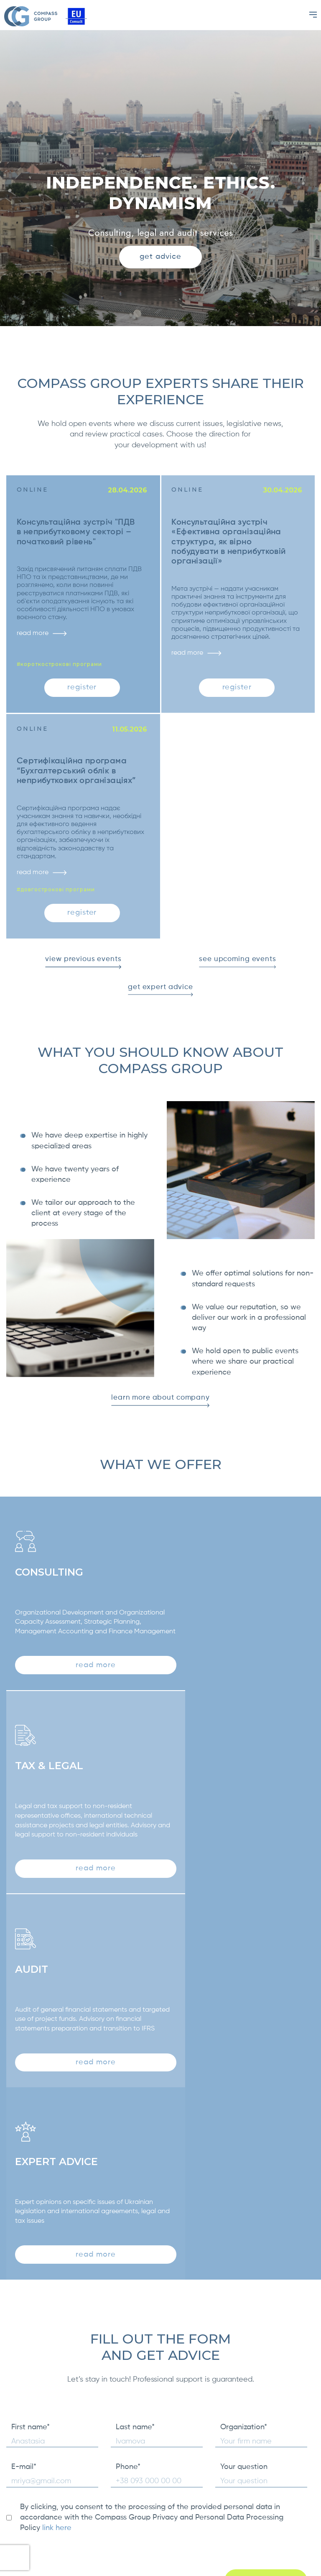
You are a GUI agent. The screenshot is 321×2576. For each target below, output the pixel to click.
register (82, 690)
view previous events (82, 973)
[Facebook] (305, 2529)
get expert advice (160, 1003)
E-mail (23, 2131)
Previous (10, 2357)
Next (310, 2357)
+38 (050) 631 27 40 (240, 2518)
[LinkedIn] (305, 2508)
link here (56, 2192)
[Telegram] (305, 2550)
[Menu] (313, 15)
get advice (160, 256)
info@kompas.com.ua (243, 2530)
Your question (244, 2131)
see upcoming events (237, 973)
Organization (243, 2092)
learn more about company (160, 1415)
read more (44, 635)
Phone (128, 2131)
